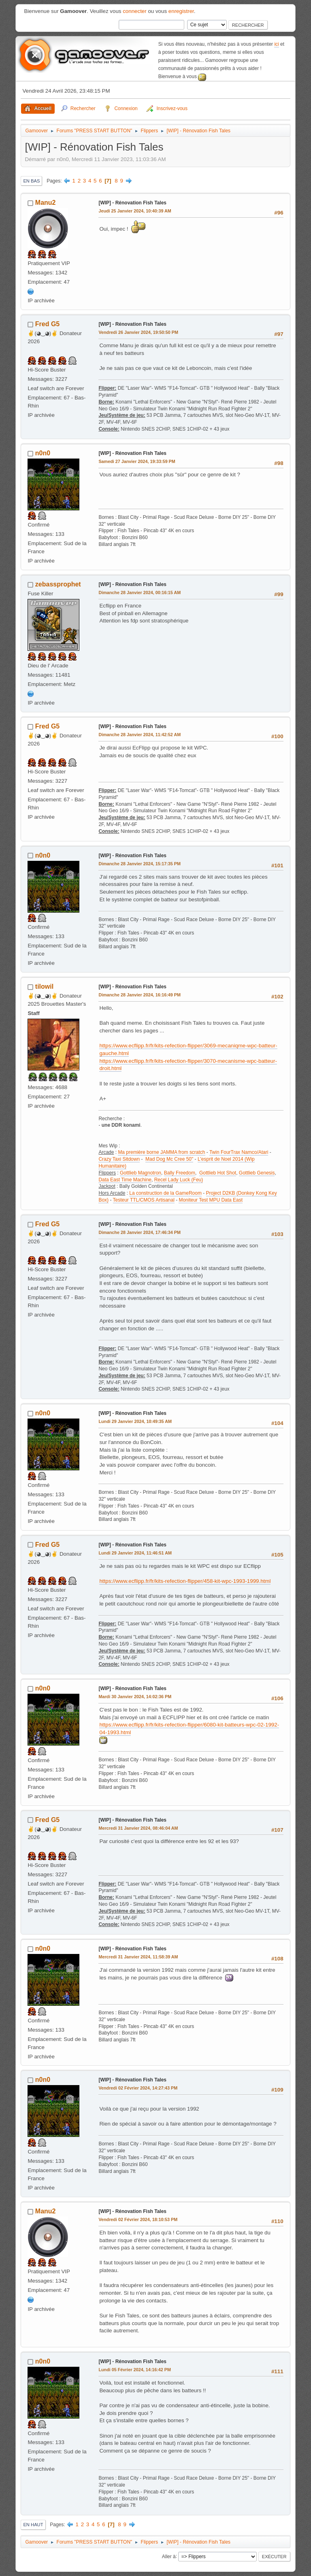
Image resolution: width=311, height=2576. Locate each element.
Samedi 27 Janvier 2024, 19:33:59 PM (136, 461)
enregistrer (181, 11)
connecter (135, 11)
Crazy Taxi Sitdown (119, 1159)
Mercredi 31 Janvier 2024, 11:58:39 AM (138, 1956)
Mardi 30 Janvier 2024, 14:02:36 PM (134, 1696)
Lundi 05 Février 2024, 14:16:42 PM (134, 2369)
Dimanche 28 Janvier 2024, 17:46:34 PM (139, 1232)
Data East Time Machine (124, 1180)
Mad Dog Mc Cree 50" (169, 1159)
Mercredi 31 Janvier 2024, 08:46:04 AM (138, 1828)
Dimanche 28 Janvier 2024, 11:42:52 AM (139, 734)
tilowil (44, 986)
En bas (31, 180)
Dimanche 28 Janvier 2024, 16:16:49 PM (139, 994)
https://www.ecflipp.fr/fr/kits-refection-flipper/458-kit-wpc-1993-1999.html (185, 1581)
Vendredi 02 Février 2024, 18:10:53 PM (137, 2219)
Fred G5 (47, 324)
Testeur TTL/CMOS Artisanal (144, 1200)
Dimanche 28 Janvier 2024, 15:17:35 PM (139, 863)
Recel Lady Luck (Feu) (178, 1180)
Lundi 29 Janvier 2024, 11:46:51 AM (135, 1552)
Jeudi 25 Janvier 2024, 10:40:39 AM (134, 210)
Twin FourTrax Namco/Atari (238, 1152)
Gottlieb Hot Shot (217, 1173)
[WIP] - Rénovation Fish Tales (132, 203)
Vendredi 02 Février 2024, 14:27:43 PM (137, 2087)
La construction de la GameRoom (165, 1193)
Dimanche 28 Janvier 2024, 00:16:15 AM (139, 592)
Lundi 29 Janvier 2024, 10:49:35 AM (135, 1421)
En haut (33, 2524)
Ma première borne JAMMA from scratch (161, 1152)
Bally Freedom (179, 1173)
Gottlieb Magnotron (140, 1173)
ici (276, 44)
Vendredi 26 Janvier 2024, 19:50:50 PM (138, 332)
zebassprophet (58, 584)
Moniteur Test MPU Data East (211, 1200)
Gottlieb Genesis (257, 1173)
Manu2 (45, 202)
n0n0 (42, 453)
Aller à (169, 2556)
